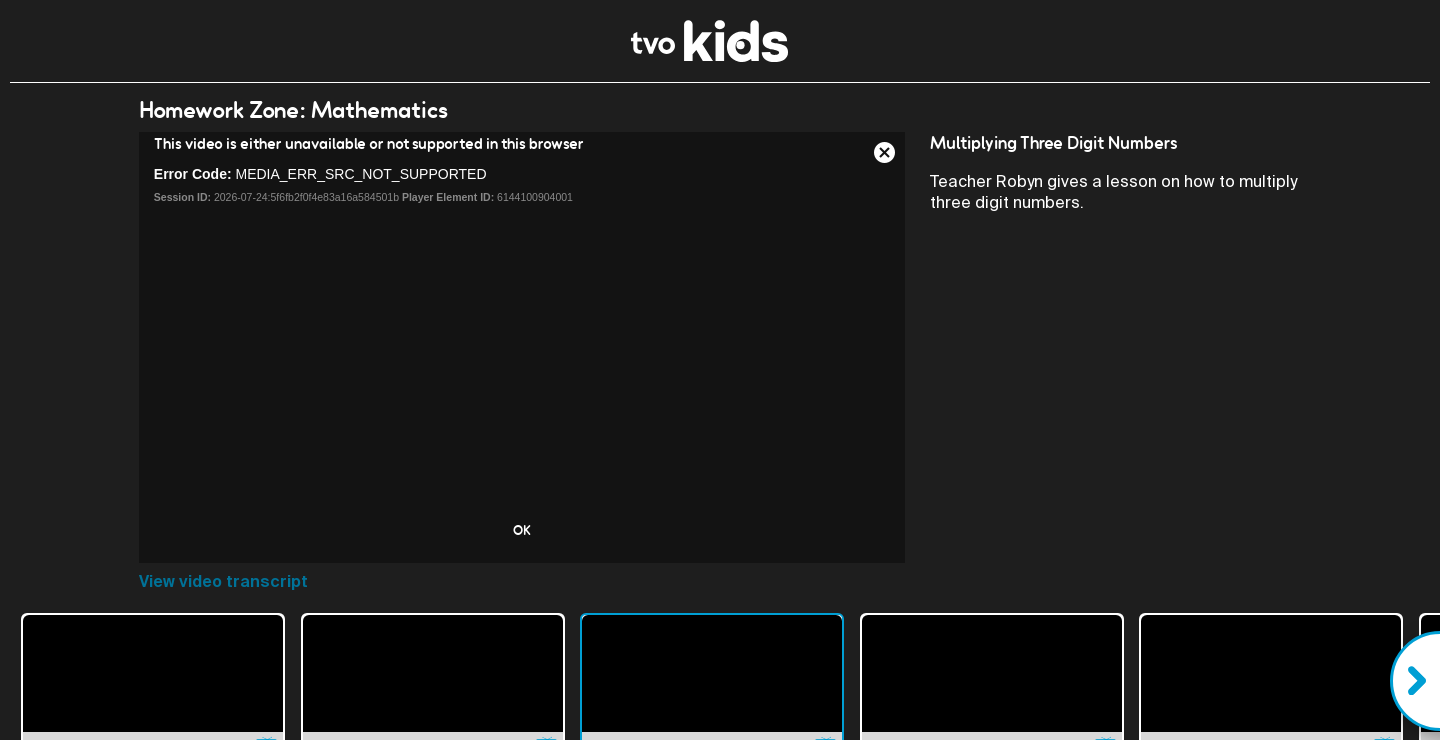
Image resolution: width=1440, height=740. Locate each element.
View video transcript (223, 581)
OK (522, 530)
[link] (709, 56)
